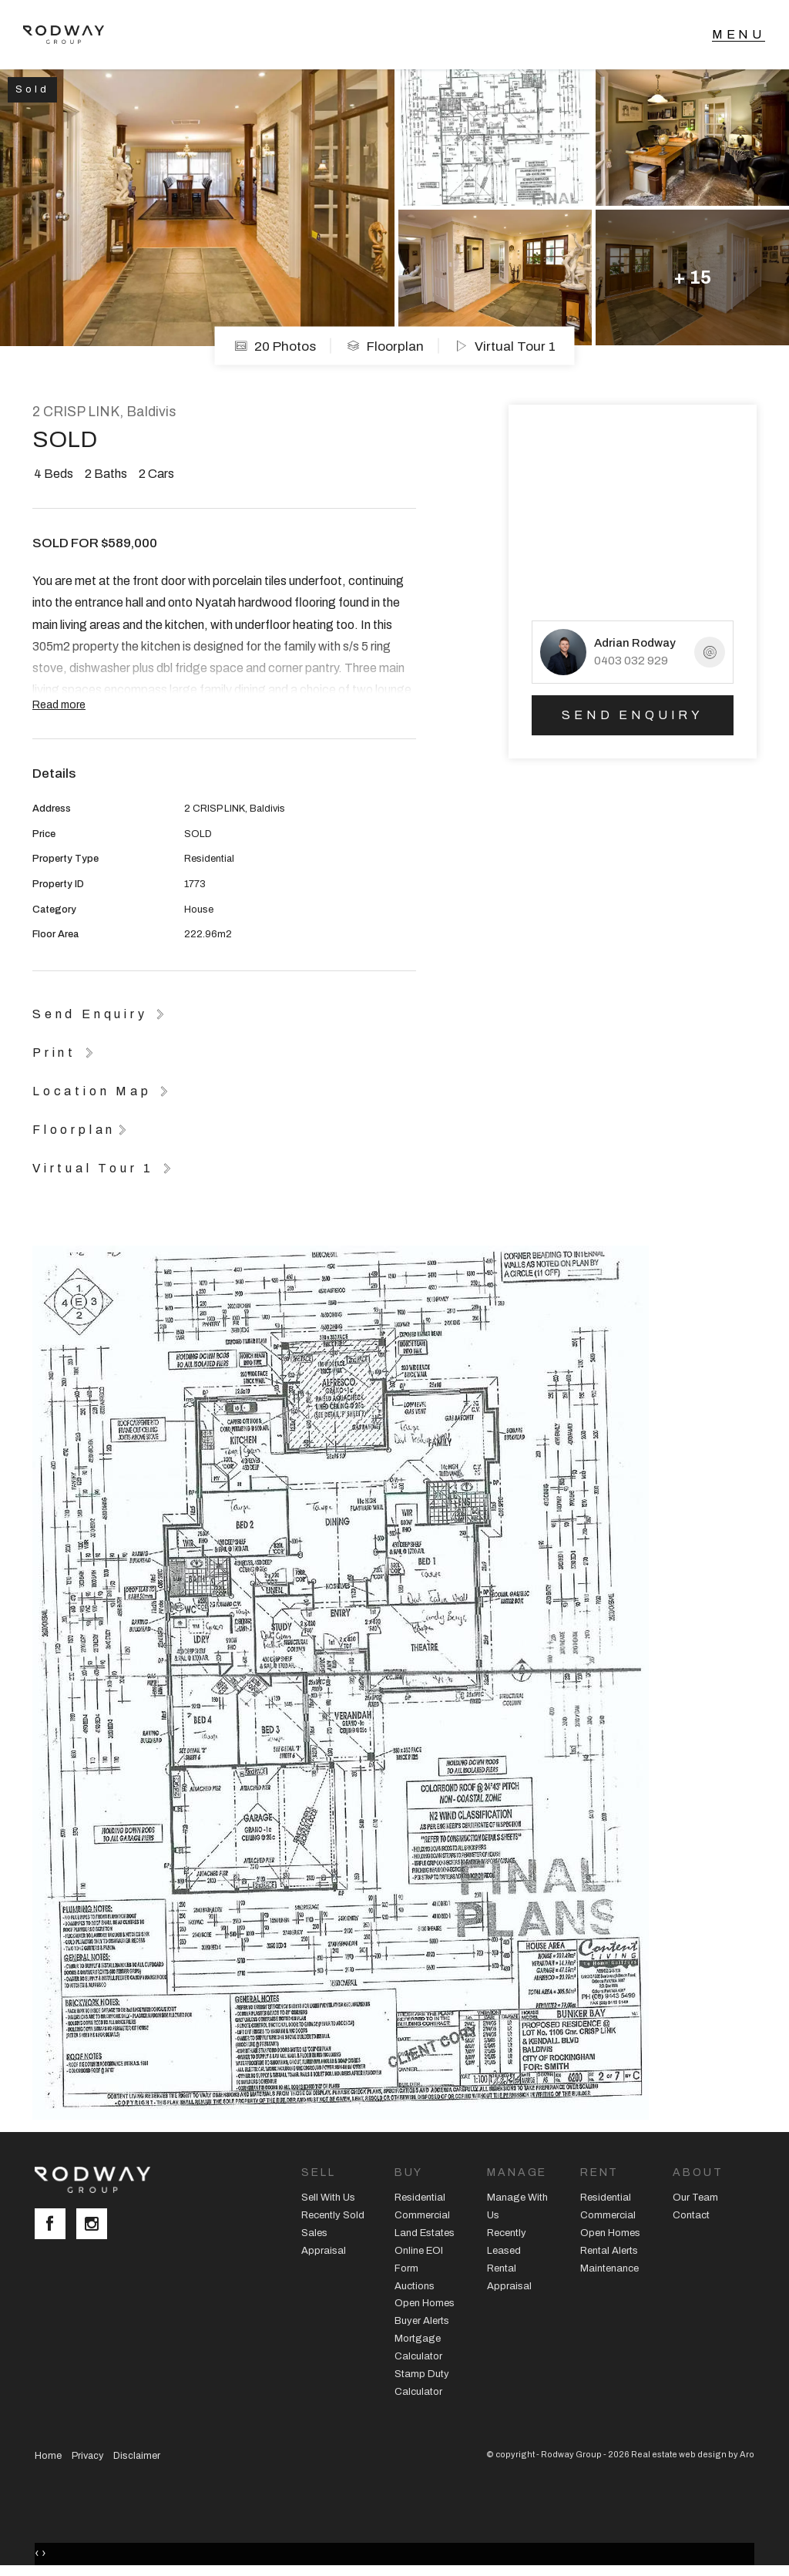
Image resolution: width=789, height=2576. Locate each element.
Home (48, 2455)
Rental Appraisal (509, 2277)
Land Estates (424, 2233)
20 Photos (275, 345)
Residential (419, 2197)
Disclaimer (136, 2455)
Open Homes (424, 2303)
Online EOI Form (418, 2259)
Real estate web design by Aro (692, 2454)
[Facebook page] (55, 2225)
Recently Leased (506, 2242)
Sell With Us (328, 2197)
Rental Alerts (609, 2250)
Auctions (414, 2286)
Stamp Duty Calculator (421, 2383)
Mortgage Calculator (418, 2347)
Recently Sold (332, 2215)
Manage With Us (517, 2206)
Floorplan (385, 345)
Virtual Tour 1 (505, 345)
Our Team (695, 2197)
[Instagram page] (95, 2225)
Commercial (422, 2215)
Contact (691, 2215)
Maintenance (609, 2268)
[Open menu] (738, 34)
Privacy (87, 2455)
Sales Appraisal (323, 2242)
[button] (65, 1052)
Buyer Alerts (421, 2320)
